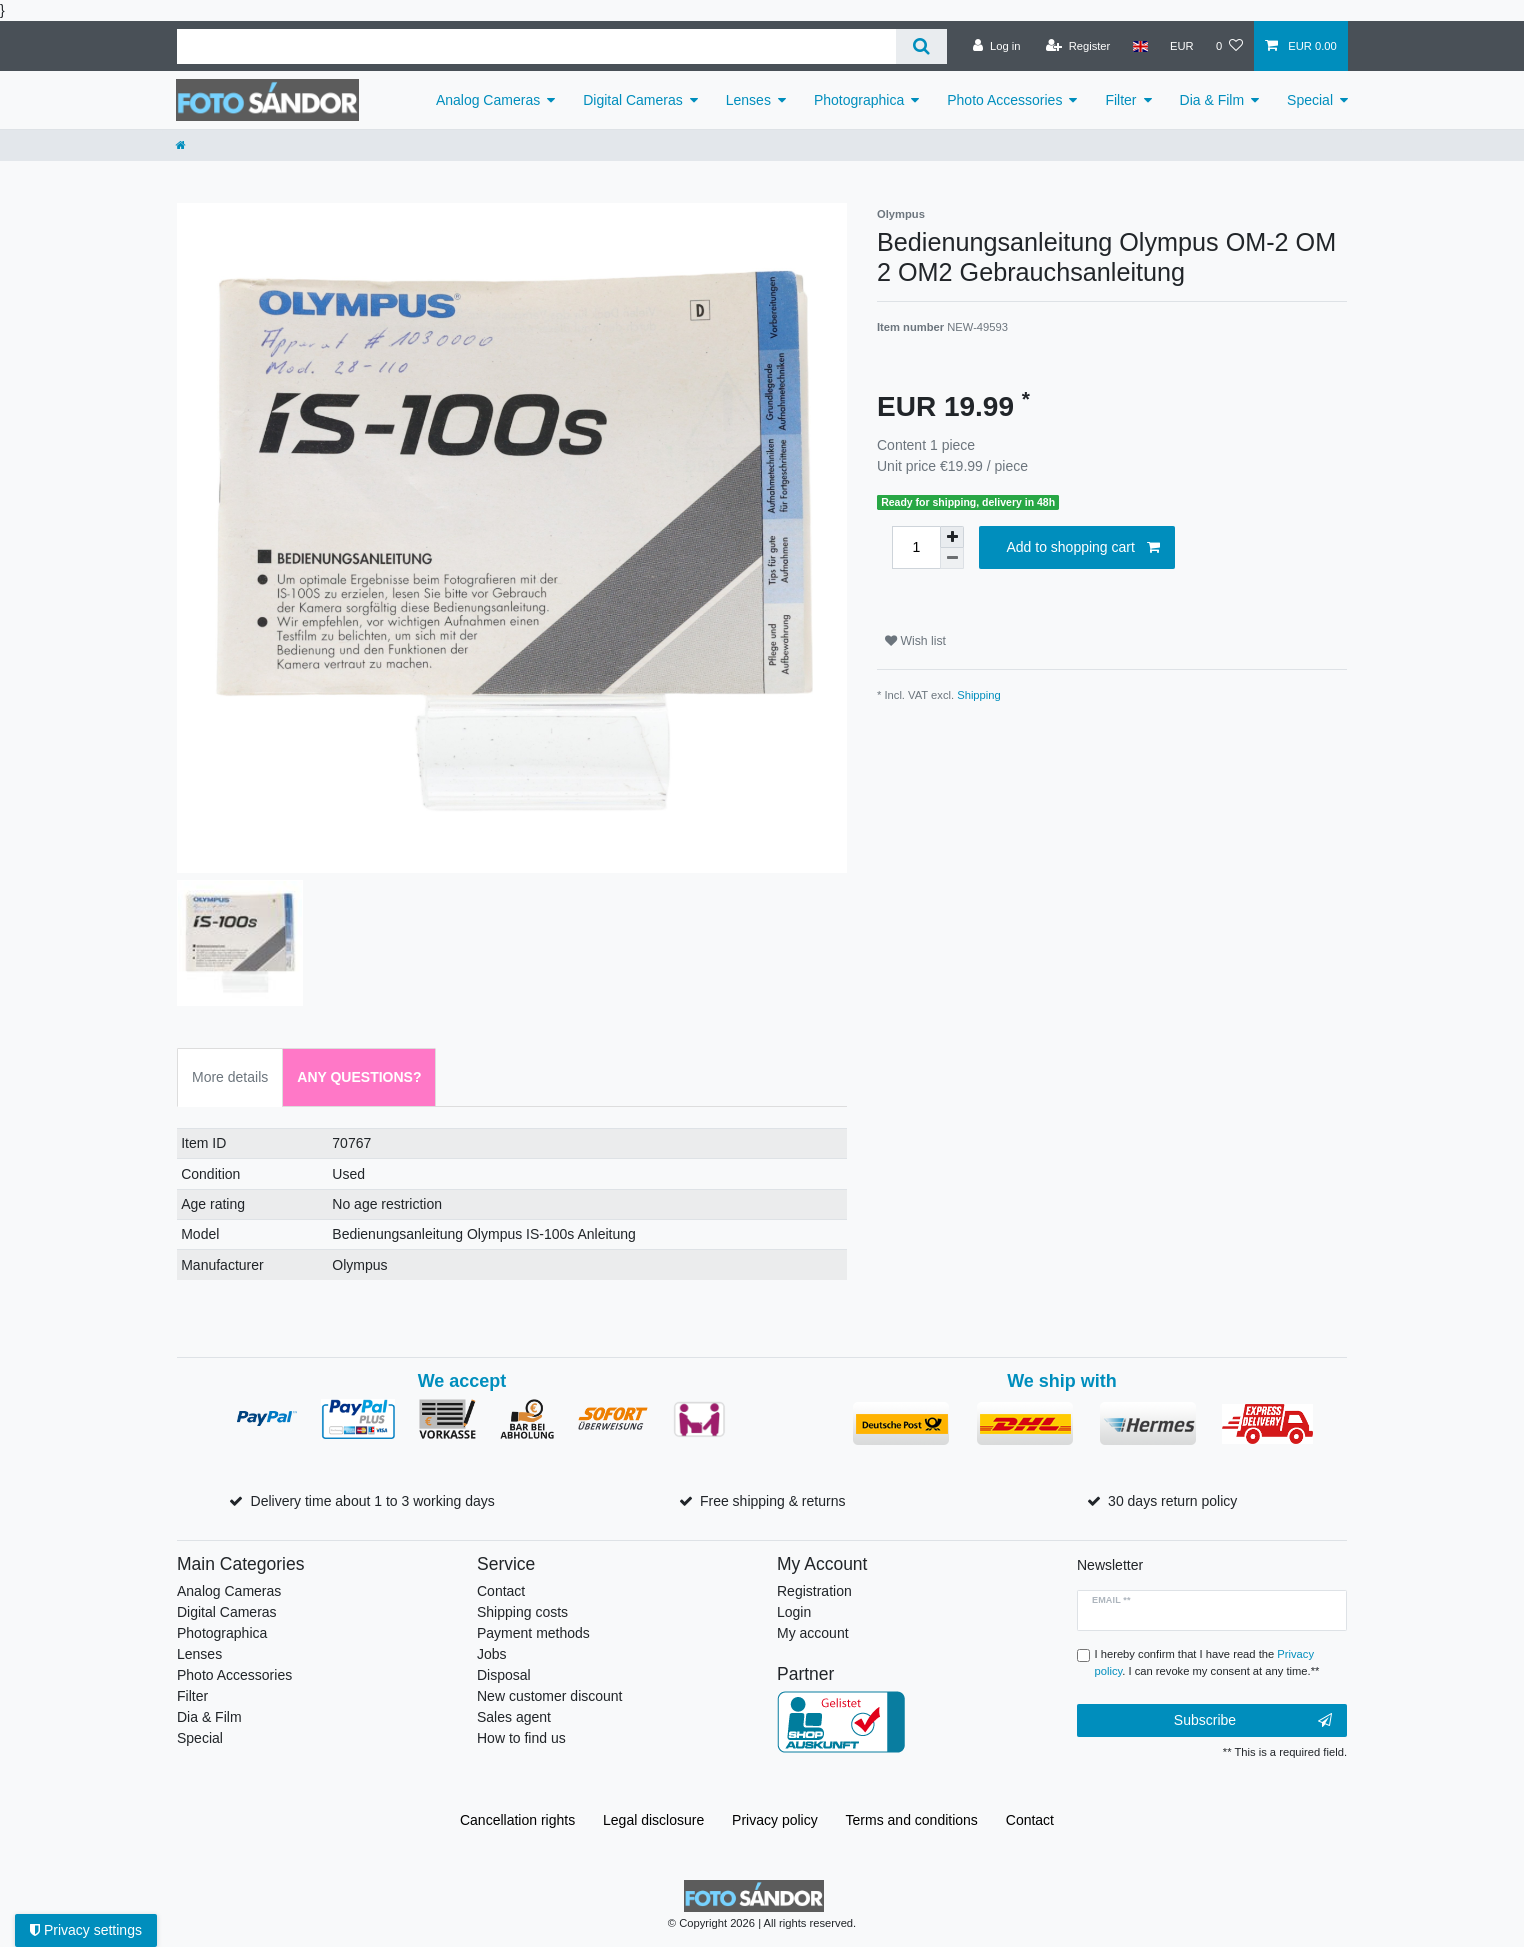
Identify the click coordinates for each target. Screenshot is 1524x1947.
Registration (814, 1591)
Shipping (979, 695)
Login (794, 1612)
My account (813, 1633)
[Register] (1078, 46)
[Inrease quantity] (952, 537)
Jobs (492, 1654)
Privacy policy (775, 1820)
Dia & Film (1212, 100)
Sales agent (514, 1717)
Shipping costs (522, 1612)
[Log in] (996, 46)
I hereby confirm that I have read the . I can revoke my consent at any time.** (1207, 1662)
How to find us (521, 1738)
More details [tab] (230, 1077)
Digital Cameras (633, 100)
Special (1310, 100)
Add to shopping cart (1083, 548)
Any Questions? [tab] (359, 1077)
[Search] (921, 46)
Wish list (915, 641)
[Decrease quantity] (952, 558)
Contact (501, 1591)
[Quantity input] (916, 547)
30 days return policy (1172, 1501)
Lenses (748, 100)
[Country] (1139, 46)
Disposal (504, 1675)
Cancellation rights (517, 1820)
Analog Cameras (488, 100)
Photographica (859, 100)
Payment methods (533, 1633)
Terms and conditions (912, 1820)
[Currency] (1182, 46)
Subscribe (1253, 1721)
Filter (1120, 100)
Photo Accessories (1004, 100)
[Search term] (536, 46)
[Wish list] (1229, 46)
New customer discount (550, 1696)
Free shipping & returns (773, 1501)
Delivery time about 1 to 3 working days (373, 1501)
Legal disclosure (653, 1820)
